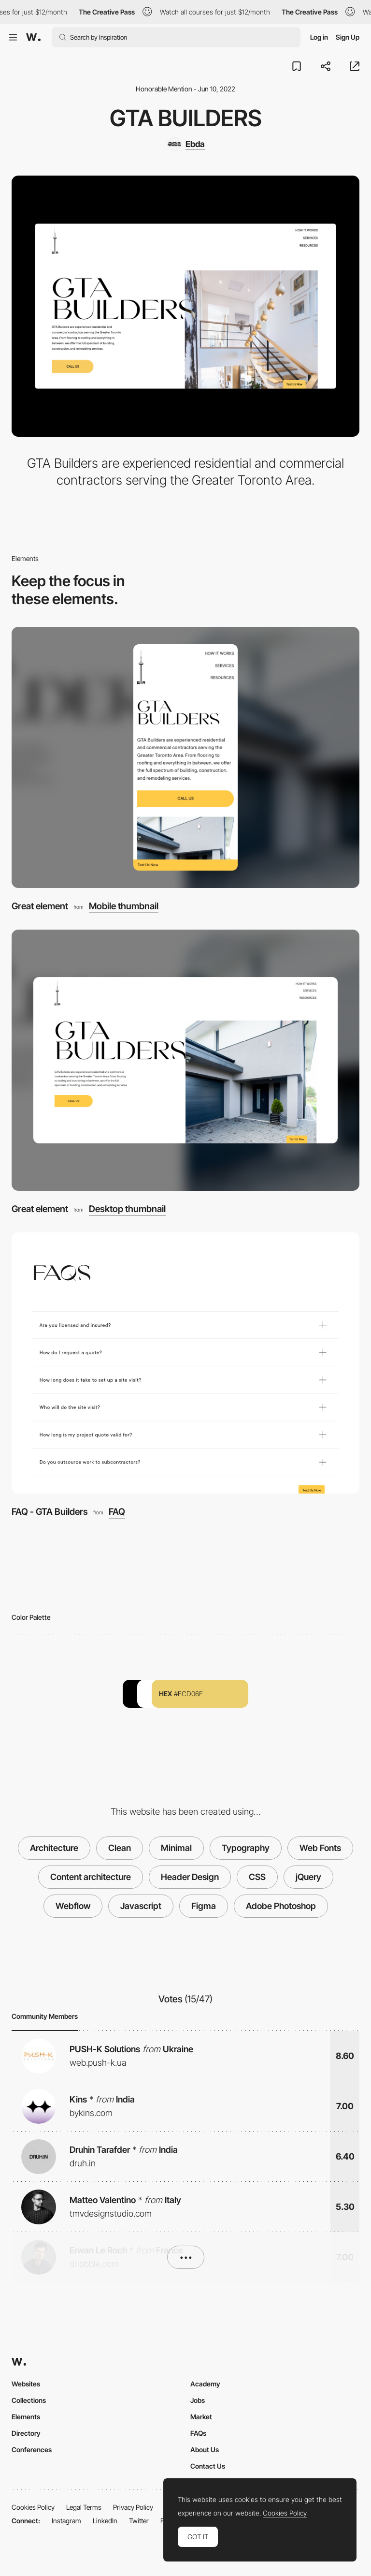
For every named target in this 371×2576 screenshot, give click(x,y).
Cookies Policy (33, 2507)
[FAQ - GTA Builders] (185, 1363)
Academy (205, 2384)
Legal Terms (83, 2507)
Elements (26, 2417)
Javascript (140, 1906)
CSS (257, 1877)
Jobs (197, 2400)
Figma (203, 1906)
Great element (40, 906)
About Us (204, 2449)
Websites (26, 2384)
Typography (246, 1848)
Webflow (73, 1906)
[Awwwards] (33, 37)
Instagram (66, 2521)
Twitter (139, 2521)
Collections (29, 2400)
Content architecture (90, 1877)
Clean (119, 1848)
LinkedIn (105, 2521)
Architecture (54, 1848)
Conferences (32, 2449)
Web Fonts (320, 1848)
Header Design (190, 1877)
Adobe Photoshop (281, 1906)
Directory (26, 2433)
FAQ (117, 1512)
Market (201, 2417)
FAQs (198, 2433)
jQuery (308, 1877)
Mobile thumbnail (123, 906)
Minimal (176, 1848)
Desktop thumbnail (127, 1209)
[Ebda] (186, 144)
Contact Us (207, 2466)
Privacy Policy (133, 2507)
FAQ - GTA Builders (50, 1511)
